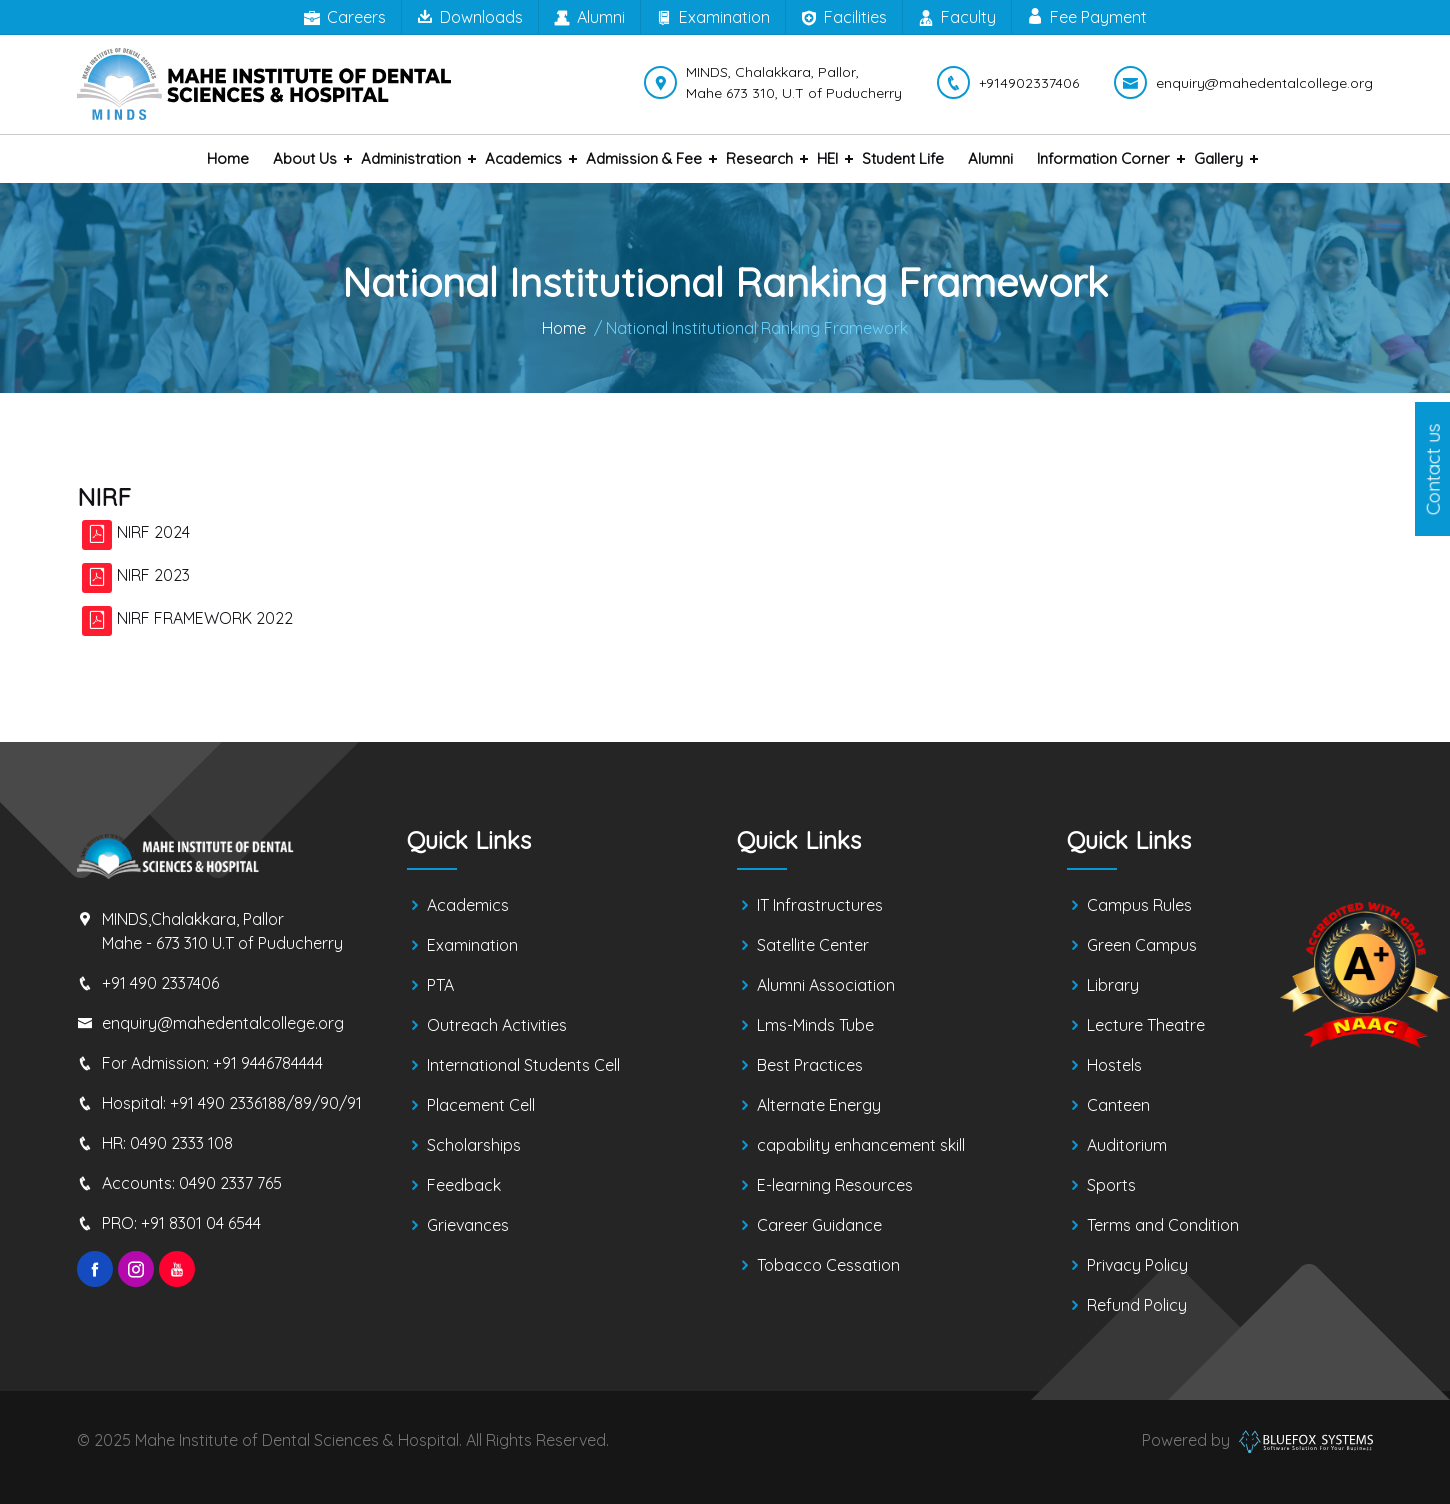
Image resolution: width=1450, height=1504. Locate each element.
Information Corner (1103, 158)
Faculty (957, 18)
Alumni (589, 18)
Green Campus (1142, 945)
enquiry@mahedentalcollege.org (223, 1023)
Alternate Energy (819, 1105)
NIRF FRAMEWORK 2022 (205, 618)
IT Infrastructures (820, 905)
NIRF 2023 (153, 575)
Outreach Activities (497, 1025)
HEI (827, 158)
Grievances (468, 1225)
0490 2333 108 (181, 1143)
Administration (411, 158)
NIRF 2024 (153, 532)
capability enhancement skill (861, 1145)
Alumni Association (826, 985)
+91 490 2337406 (160, 983)
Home (228, 158)
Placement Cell (481, 1105)
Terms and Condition (1163, 1225)
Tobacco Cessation (828, 1265)
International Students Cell (523, 1065)
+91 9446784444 (268, 1063)
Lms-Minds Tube (815, 1025)
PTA (440, 985)
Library (1113, 985)
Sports (1111, 1185)
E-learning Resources (835, 1185)
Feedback (464, 1185)
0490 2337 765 (230, 1183)
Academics (523, 158)
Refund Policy (1137, 1305)
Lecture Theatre (1146, 1025)
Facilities (844, 18)
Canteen (1118, 1105)
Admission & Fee (644, 158)
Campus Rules (1139, 905)
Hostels (1114, 1065)
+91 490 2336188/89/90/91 (266, 1103)
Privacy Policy (1137, 1265)
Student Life (903, 158)
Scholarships (474, 1145)
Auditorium (1127, 1145)
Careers (345, 18)
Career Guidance (819, 1225)
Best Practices (810, 1065)
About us (305, 158)
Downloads (470, 17)
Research (759, 158)
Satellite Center (813, 945)
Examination (713, 18)
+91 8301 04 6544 (201, 1223)
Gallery (1218, 158)
